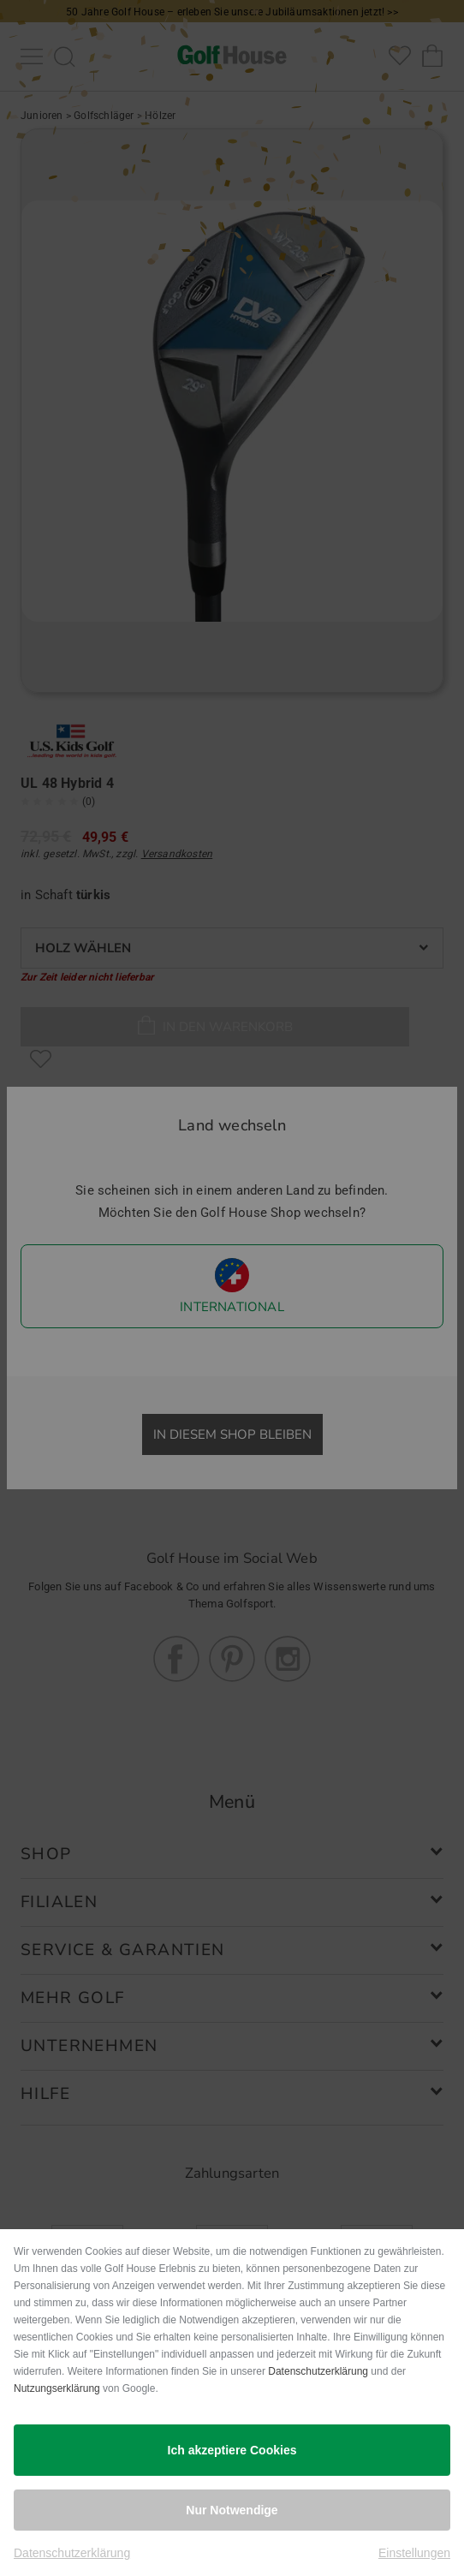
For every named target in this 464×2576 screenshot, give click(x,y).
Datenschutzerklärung (318, 2371)
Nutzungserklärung (57, 2388)
